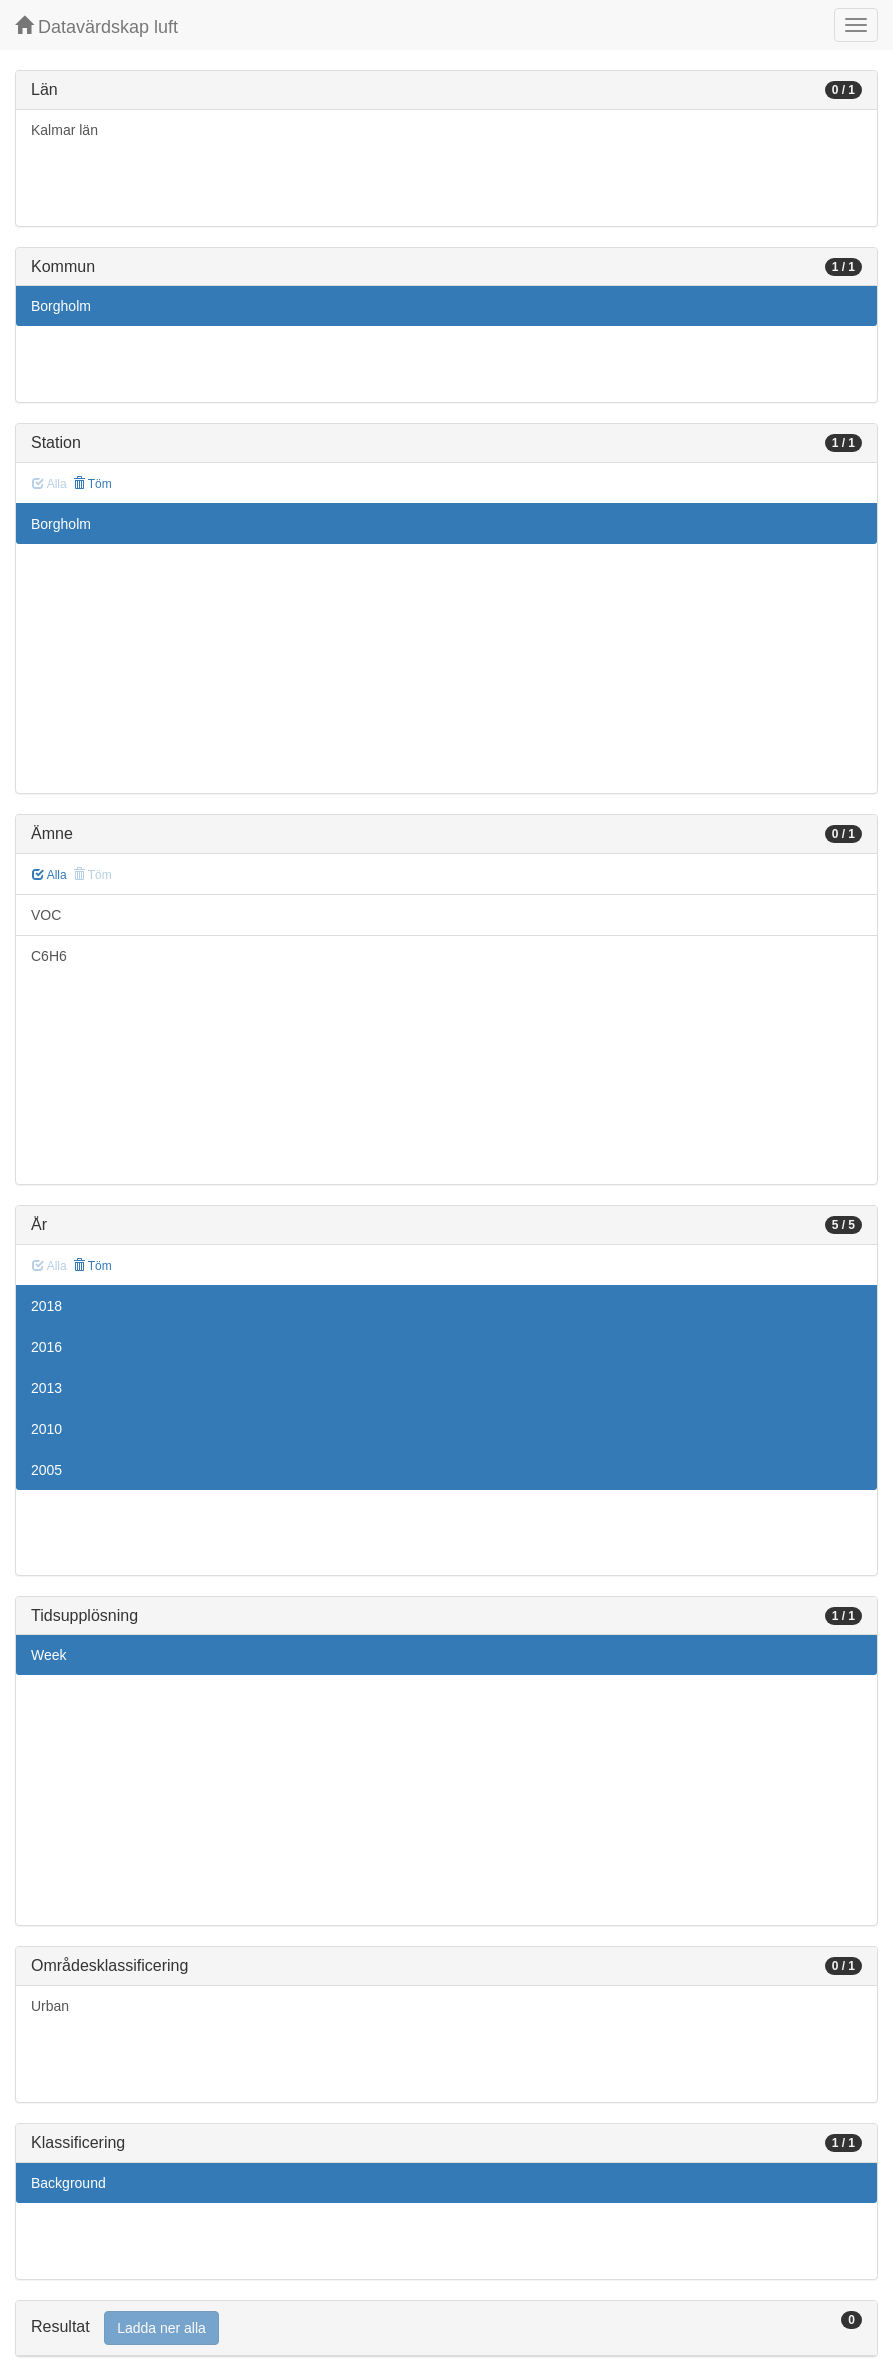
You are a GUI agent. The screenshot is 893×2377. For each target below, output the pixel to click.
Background (68, 2183)
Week (49, 1655)
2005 (46, 1470)
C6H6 (49, 956)
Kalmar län (64, 130)
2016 (46, 1347)
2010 (46, 1429)
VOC (46, 915)
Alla (49, 875)
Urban (50, 2006)
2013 (46, 1388)
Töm (92, 484)
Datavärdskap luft (96, 26)
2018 (46, 1306)
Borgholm (61, 306)
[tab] (446, 2328)
